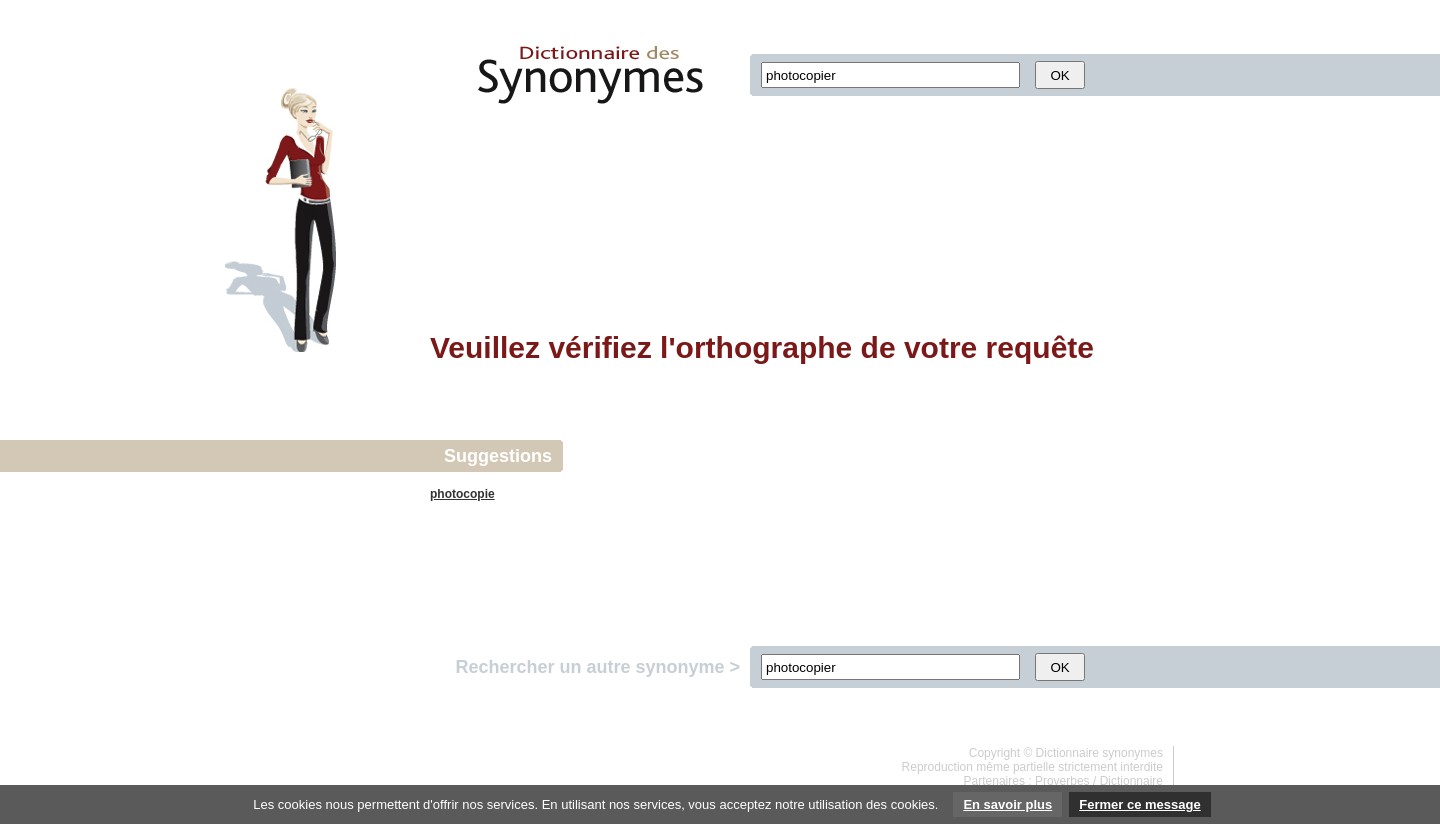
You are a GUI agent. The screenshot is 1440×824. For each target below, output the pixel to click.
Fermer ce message (1139, 804)
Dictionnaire (1131, 781)
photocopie (462, 494)
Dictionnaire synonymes (1099, 753)
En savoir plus (1007, 804)
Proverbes (1062, 781)
